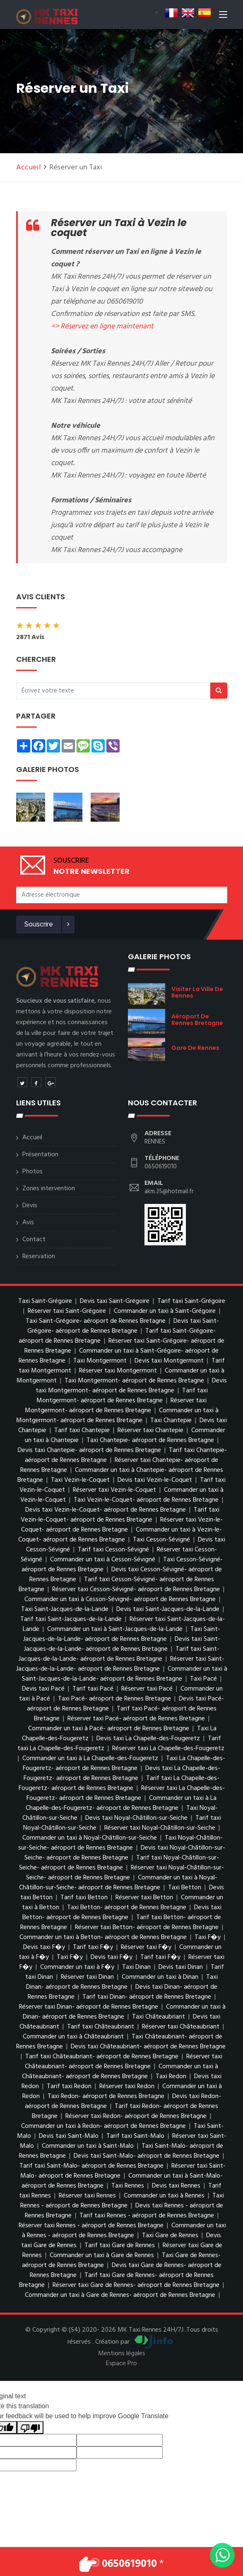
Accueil (28, 168)
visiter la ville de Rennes (197, 992)
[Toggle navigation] (223, 16)
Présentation (40, 1154)
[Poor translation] (30, 2427)
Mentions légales (121, 2353)
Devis (29, 1205)
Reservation (38, 1256)
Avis (28, 1222)
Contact (34, 1239)
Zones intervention (48, 1188)
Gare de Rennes (195, 1048)
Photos (32, 1171)
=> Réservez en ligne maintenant (102, 327)
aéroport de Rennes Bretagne (197, 1019)
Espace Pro (121, 2363)
